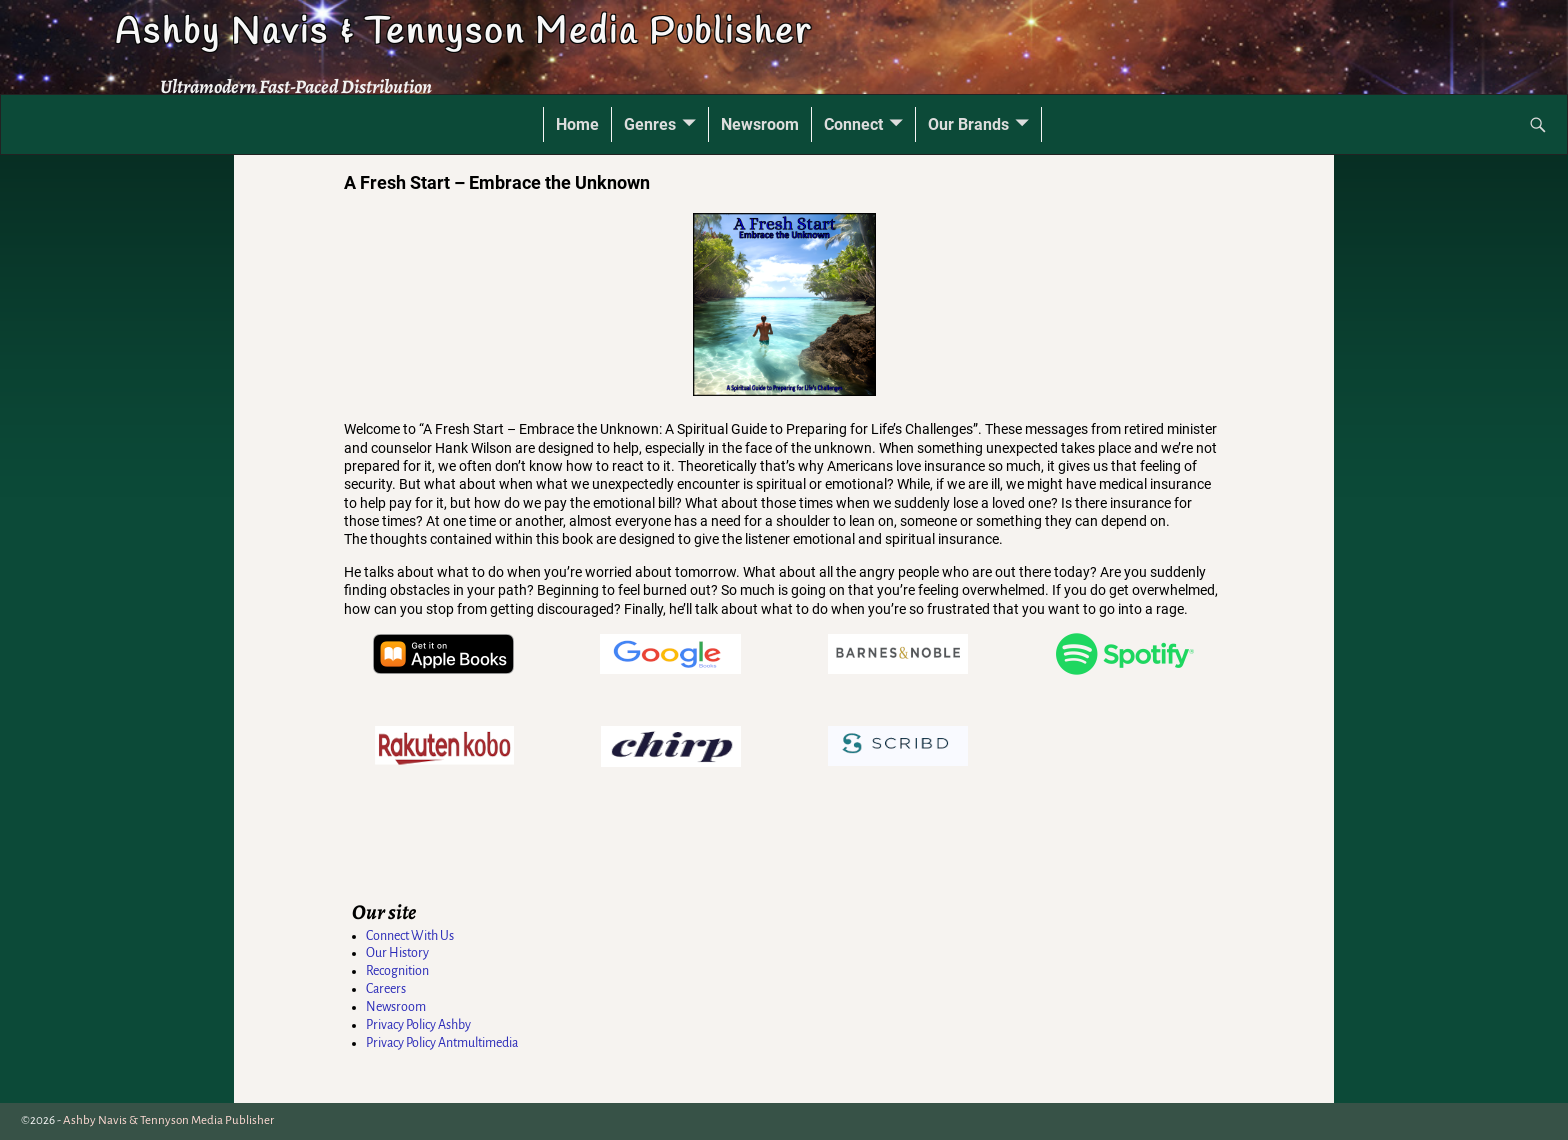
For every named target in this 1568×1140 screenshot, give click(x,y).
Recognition (397, 971)
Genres (650, 124)
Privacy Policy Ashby (418, 1025)
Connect (853, 124)
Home (577, 124)
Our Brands (968, 124)
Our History (397, 953)
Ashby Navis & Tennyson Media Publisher (463, 33)
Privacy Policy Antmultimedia (442, 1043)
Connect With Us (410, 936)
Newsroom (760, 124)
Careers (386, 989)
